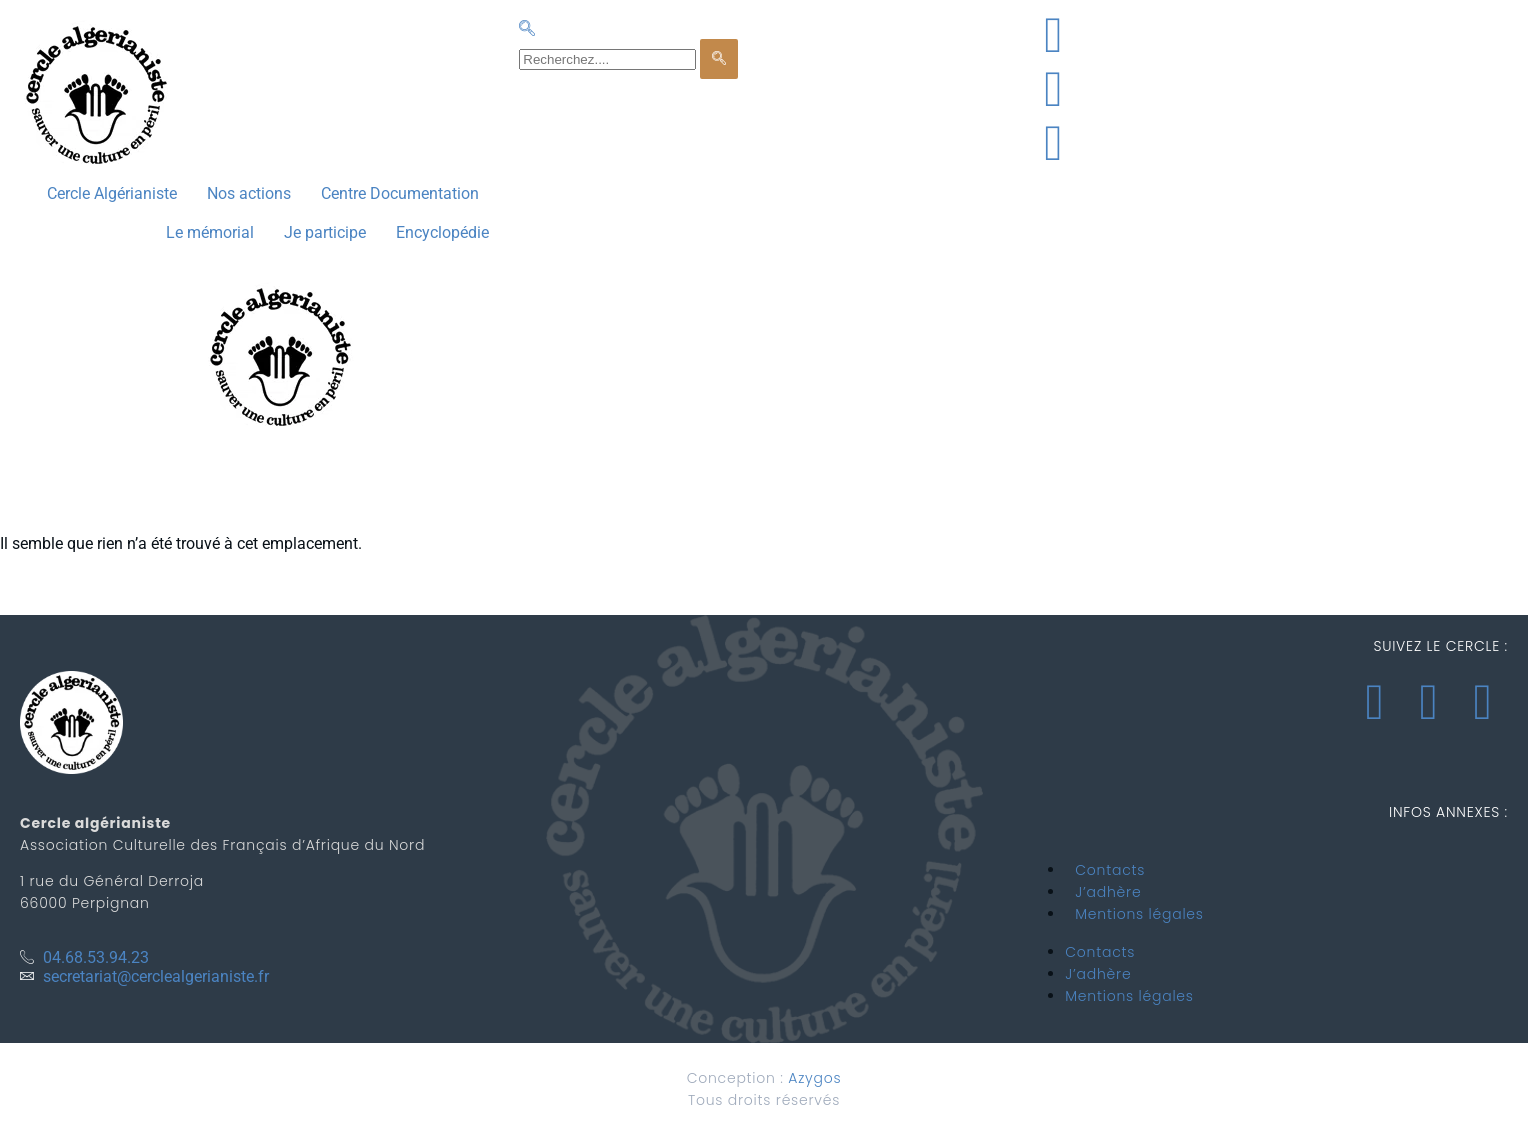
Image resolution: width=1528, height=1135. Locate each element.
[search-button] (719, 59)
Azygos (814, 1078)
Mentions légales (1139, 914)
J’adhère (1108, 892)
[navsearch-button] (527, 29)
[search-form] (607, 59)
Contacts (1110, 870)
